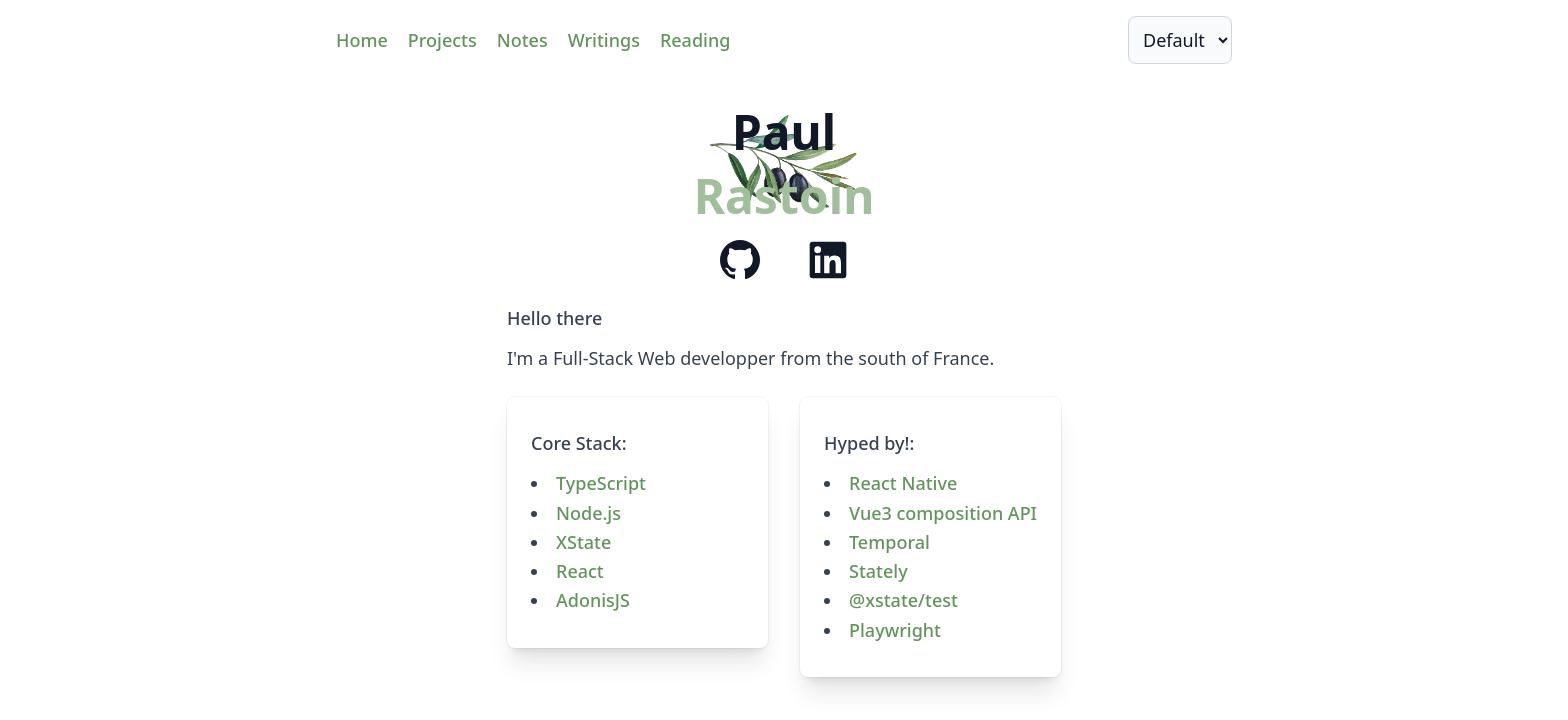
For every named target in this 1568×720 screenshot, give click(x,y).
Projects (442, 40)
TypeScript (601, 483)
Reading (695, 40)
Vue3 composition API (943, 513)
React (580, 571)
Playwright (895, 630)
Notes (522, 40)
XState (583, 542)
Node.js (588, 513)
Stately (878, 571)
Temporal (889, 542)
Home (362, 40)
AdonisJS (593, 600)
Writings (604, 40)
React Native (903, 483)
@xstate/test (903, 600)
